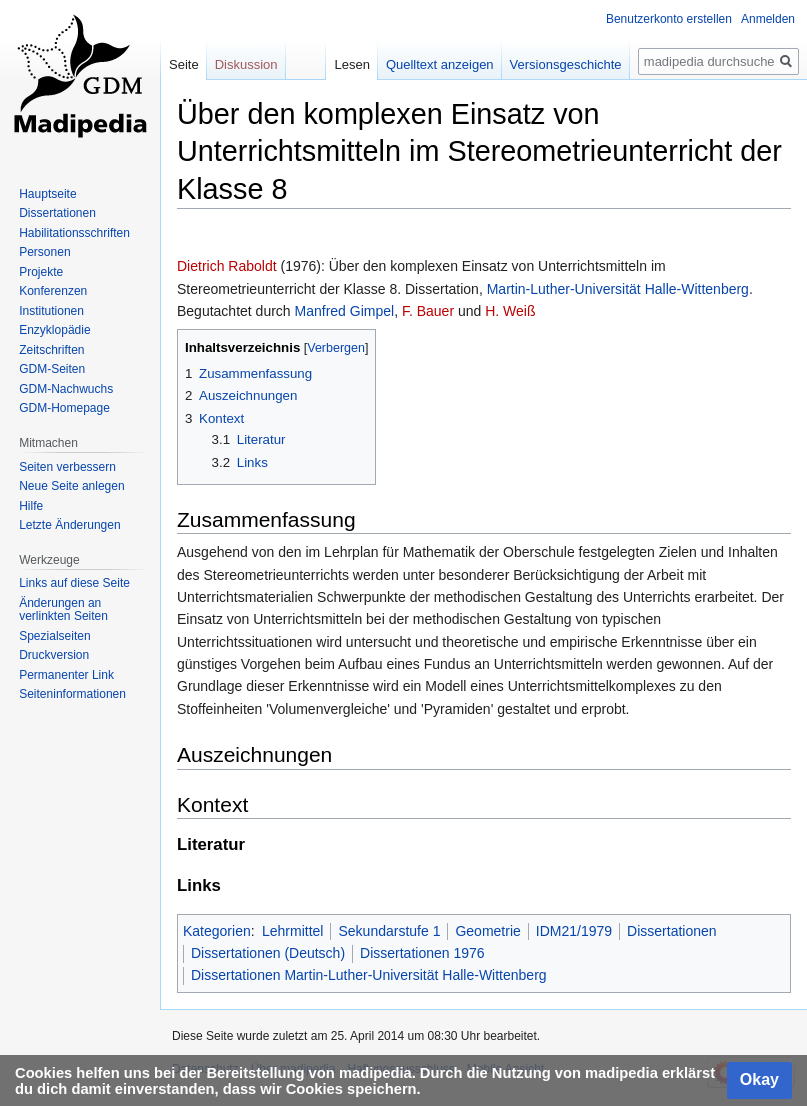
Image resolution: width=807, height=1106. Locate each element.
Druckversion (54, 655)
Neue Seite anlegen (71, 486)
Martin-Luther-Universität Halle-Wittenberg (618, 289)
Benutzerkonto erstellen (669, 19)
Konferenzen (53, 291)
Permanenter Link (66, 675)
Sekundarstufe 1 (389, 931)
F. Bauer (428, 311)
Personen (44, 252)
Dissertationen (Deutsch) (268, 953)
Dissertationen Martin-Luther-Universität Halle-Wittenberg (369, 975)
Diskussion (246, 64)
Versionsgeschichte (566, 64)
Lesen (351, 64)
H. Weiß (510, 311)
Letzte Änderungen (69, 525)
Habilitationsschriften (74, 233)
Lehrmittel (292, 931)
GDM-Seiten (52, 369)
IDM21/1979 (574, 931)
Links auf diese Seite (74, 583)
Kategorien (217, 931)
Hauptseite (47, 194)
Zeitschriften (51, 350)
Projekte (41, 272)
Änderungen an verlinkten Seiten (63, 610)
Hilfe (31, 506)
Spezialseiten (54, 636)
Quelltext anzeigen (440, 64)
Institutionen (51, 311)
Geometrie (487, 931)
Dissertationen (672, 931)
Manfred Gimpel (345, 311)
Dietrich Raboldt (227, 266)
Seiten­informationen (72, 694)
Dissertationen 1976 (422, 953)
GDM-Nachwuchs (66, 389)
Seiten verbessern (67, 467)
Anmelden (768, 19)
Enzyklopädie (54, 330)
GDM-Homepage (64, 408)
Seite (184, 64)
